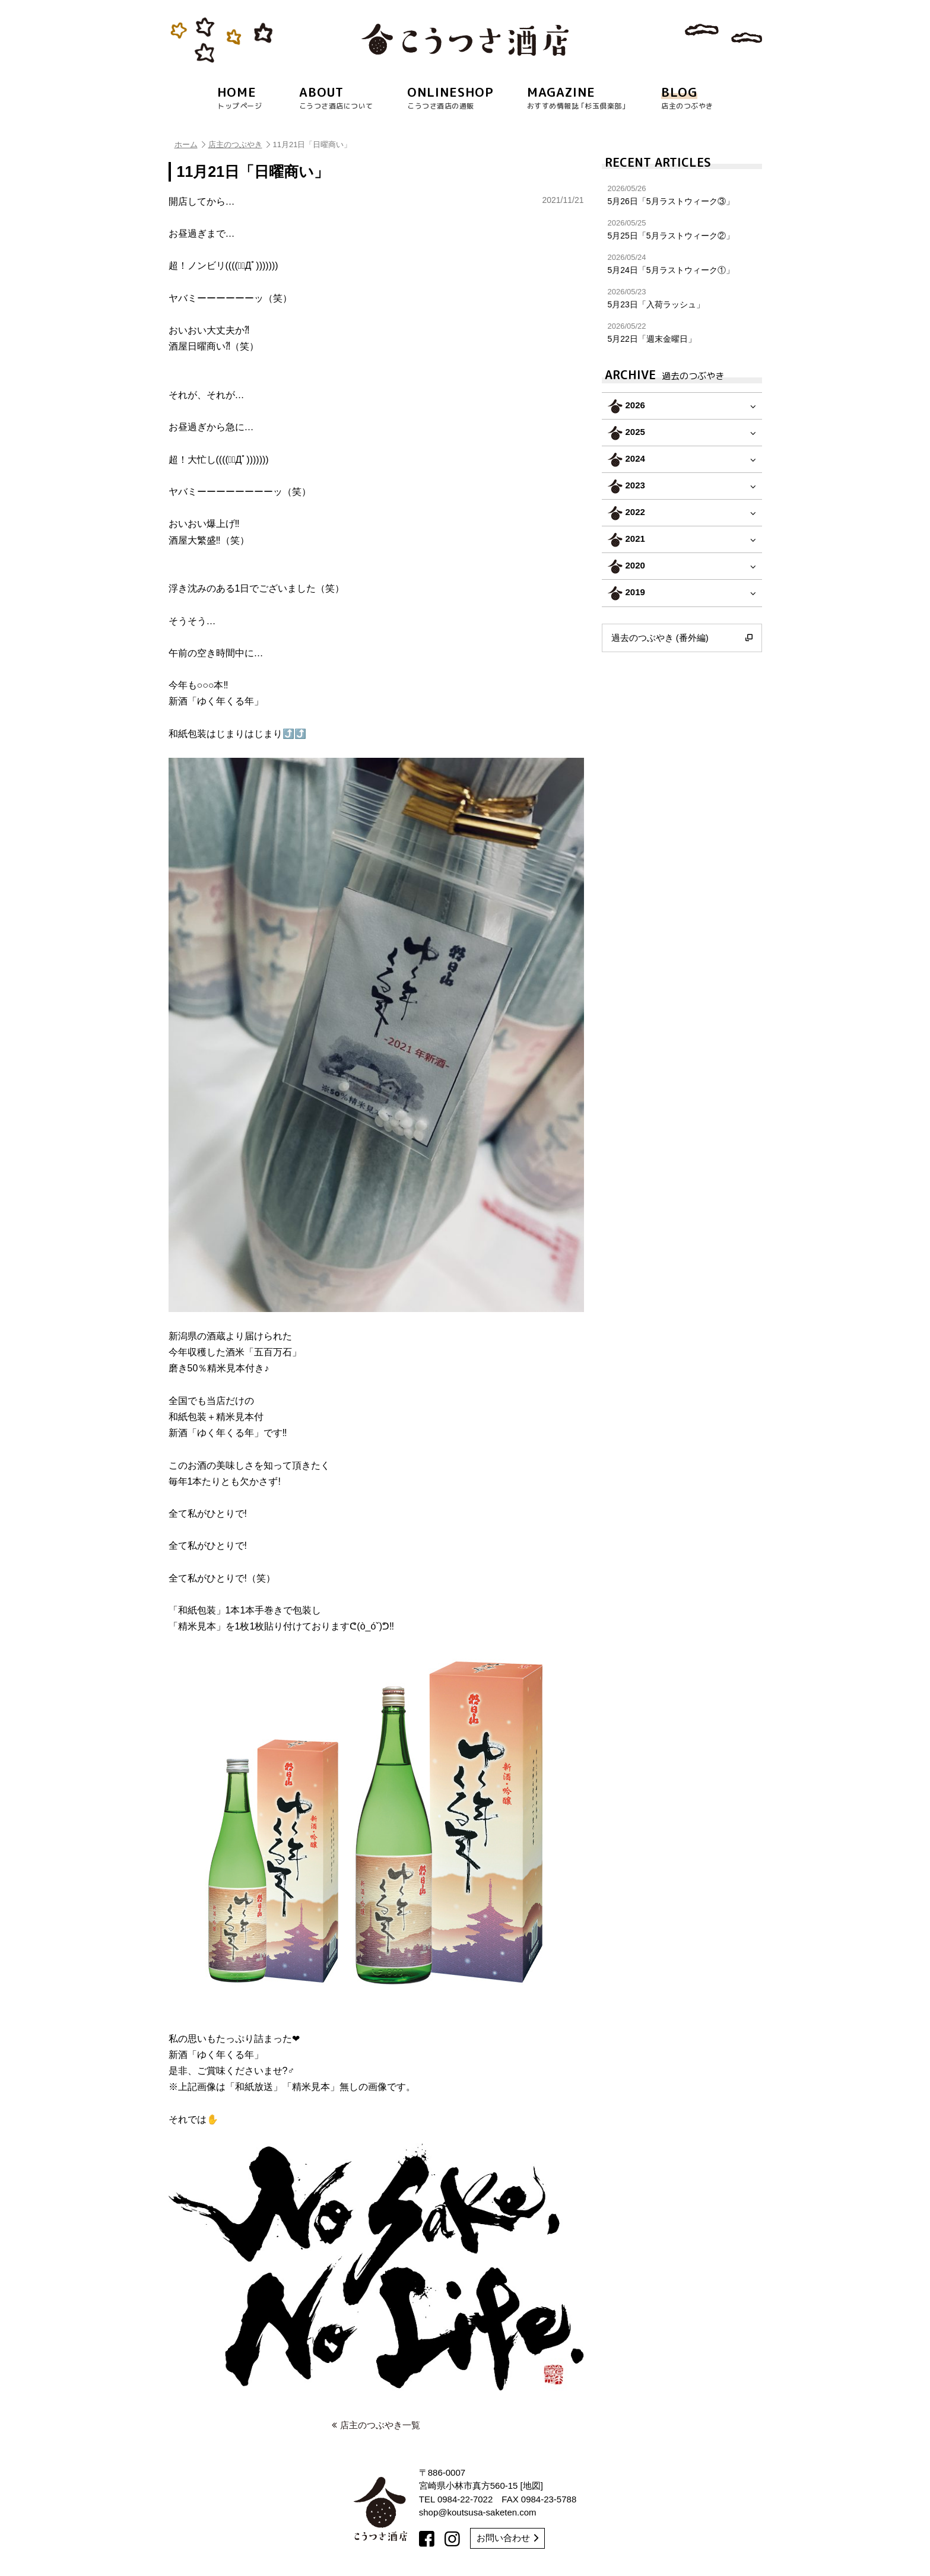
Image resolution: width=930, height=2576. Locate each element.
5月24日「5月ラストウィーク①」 (682, 264)
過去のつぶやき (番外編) (682, 638)
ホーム (189, 144)
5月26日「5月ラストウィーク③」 (682, 195)
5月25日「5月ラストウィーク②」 (682, 229)
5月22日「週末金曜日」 (682, 333)
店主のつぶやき (239, 144)
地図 (532, 2485)
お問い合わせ (507, 2538)
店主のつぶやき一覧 (376, 2425)
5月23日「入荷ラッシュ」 (682, 298)
